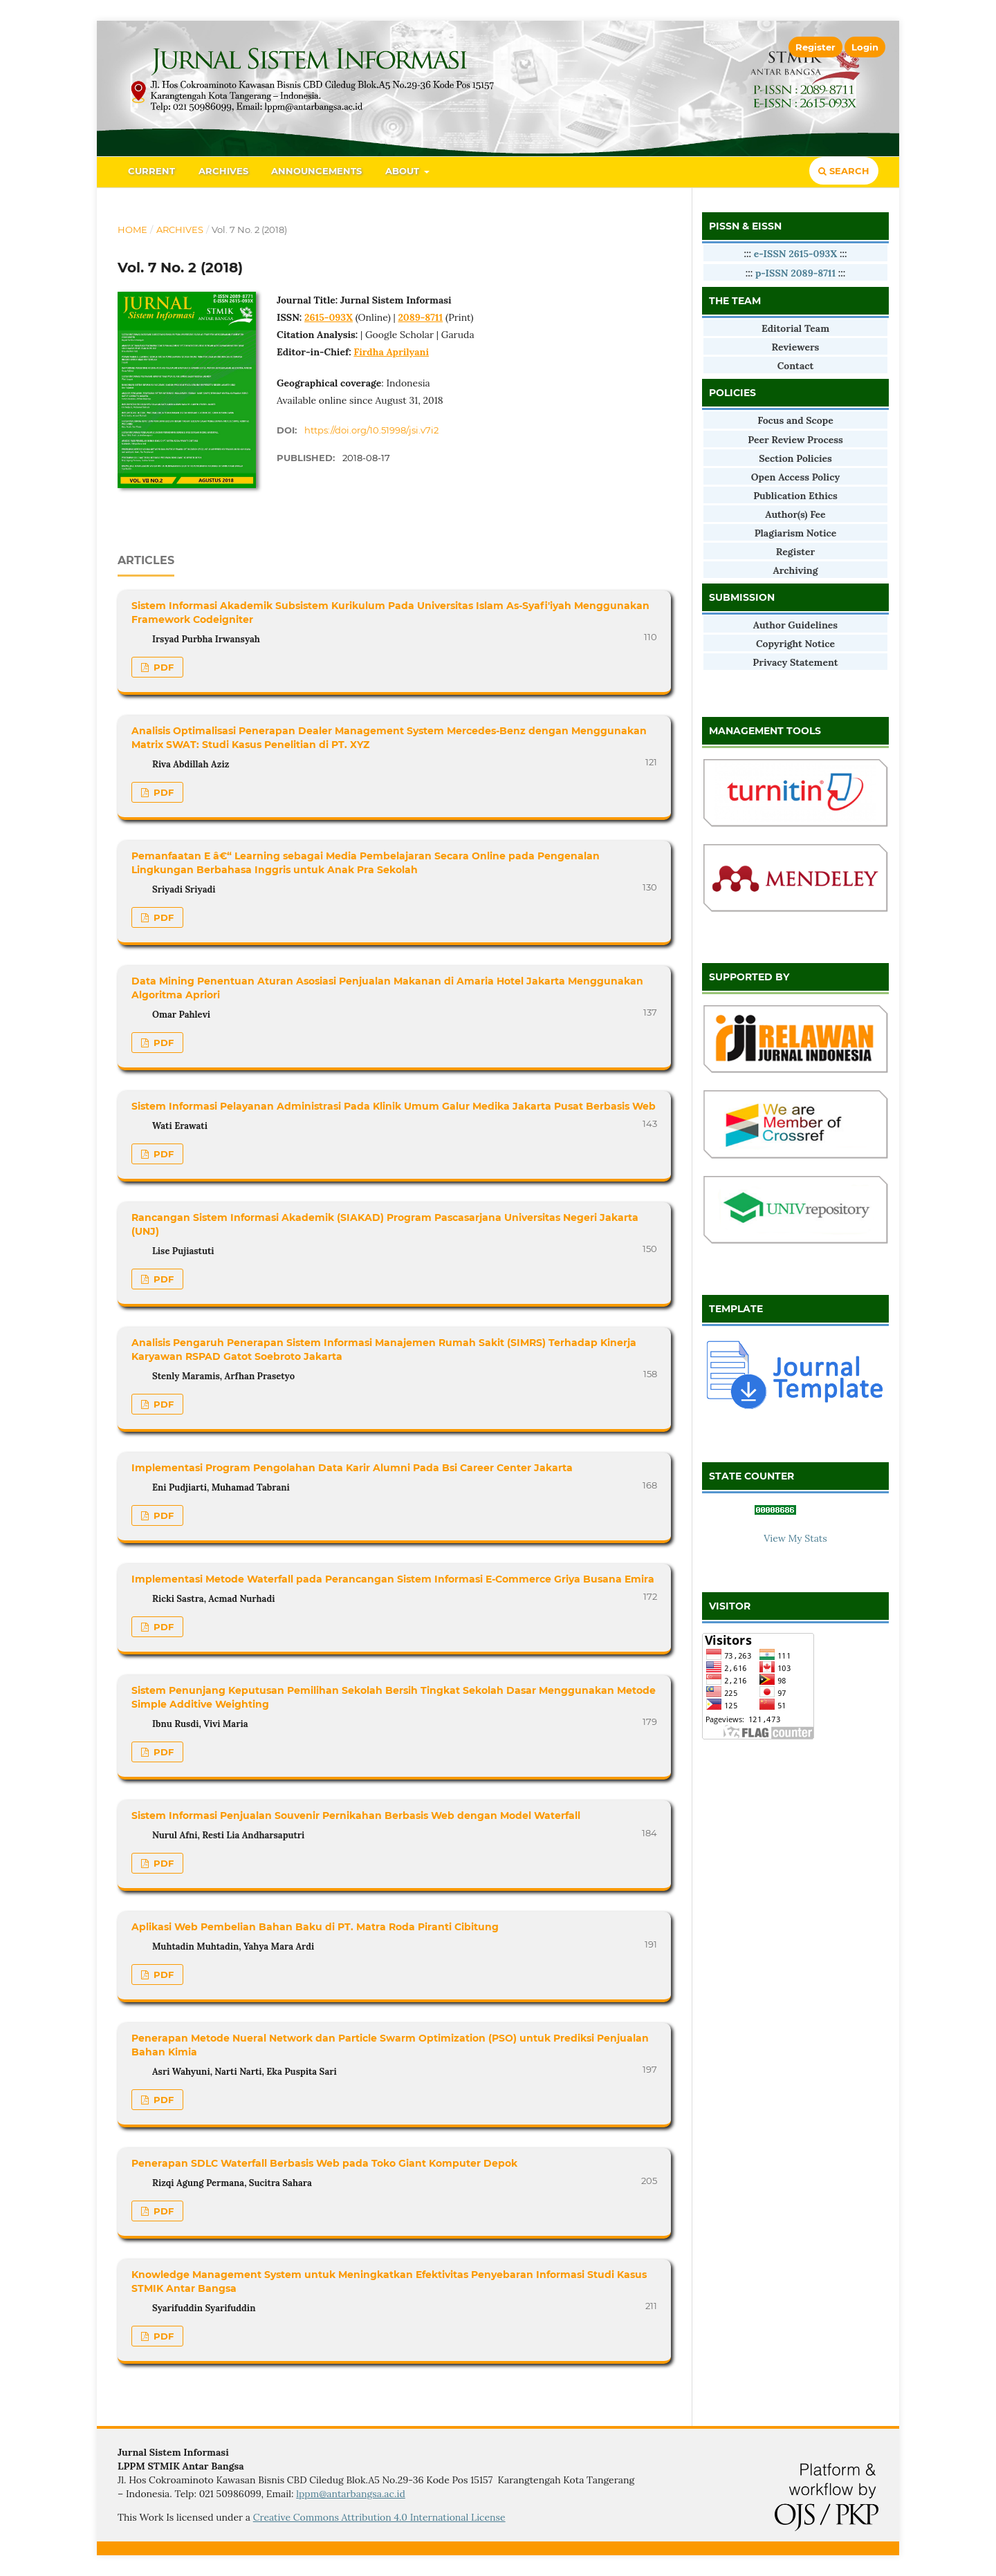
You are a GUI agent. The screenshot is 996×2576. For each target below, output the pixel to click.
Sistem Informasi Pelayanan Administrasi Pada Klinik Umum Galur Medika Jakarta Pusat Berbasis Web (393, 1106)
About (403, 170)
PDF (162, 667)
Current (151, 170)
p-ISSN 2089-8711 (795, 273)
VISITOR (729, 1606)
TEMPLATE (736, 1309)
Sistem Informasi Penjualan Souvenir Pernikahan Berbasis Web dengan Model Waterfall (355, 1815)
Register (815, 47)
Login (864, 47)
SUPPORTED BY (749, 977)
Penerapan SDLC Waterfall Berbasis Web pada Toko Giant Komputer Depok (324, 2163)
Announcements (316, 170)
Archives (223, 170)
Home (132, 229)
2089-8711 (420, 317)
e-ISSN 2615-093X (797, 254)
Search (843, 170)
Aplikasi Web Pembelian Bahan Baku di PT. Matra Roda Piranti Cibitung (315, 1927)
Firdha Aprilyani (391, 352)
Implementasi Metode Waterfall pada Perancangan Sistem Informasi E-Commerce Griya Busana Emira (392, 1579)
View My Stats (795, 1538)
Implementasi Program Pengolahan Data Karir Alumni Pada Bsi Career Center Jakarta (352, 1468)
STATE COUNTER (751, 1476)
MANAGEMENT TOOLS (765, 731)
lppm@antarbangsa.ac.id (350, 2494)
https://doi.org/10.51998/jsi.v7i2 (371, 430)
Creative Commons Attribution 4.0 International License (379, 2517)
